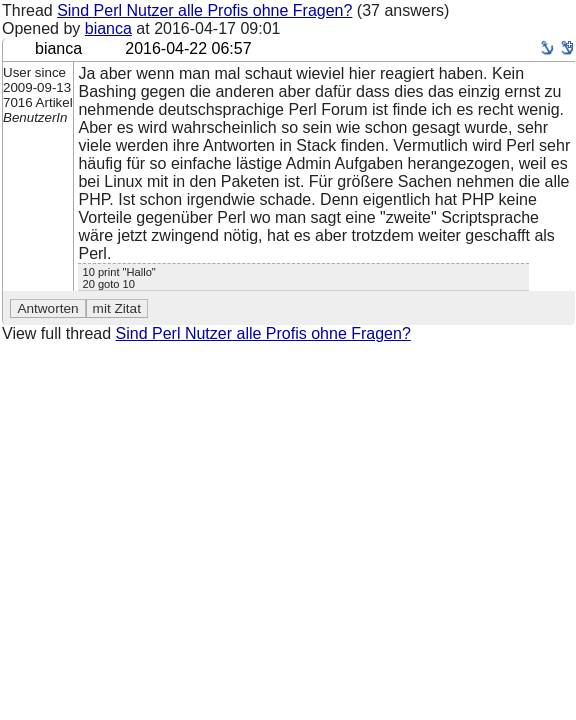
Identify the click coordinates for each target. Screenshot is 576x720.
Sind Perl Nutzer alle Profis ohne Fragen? (204, 10)
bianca (108, 28)
